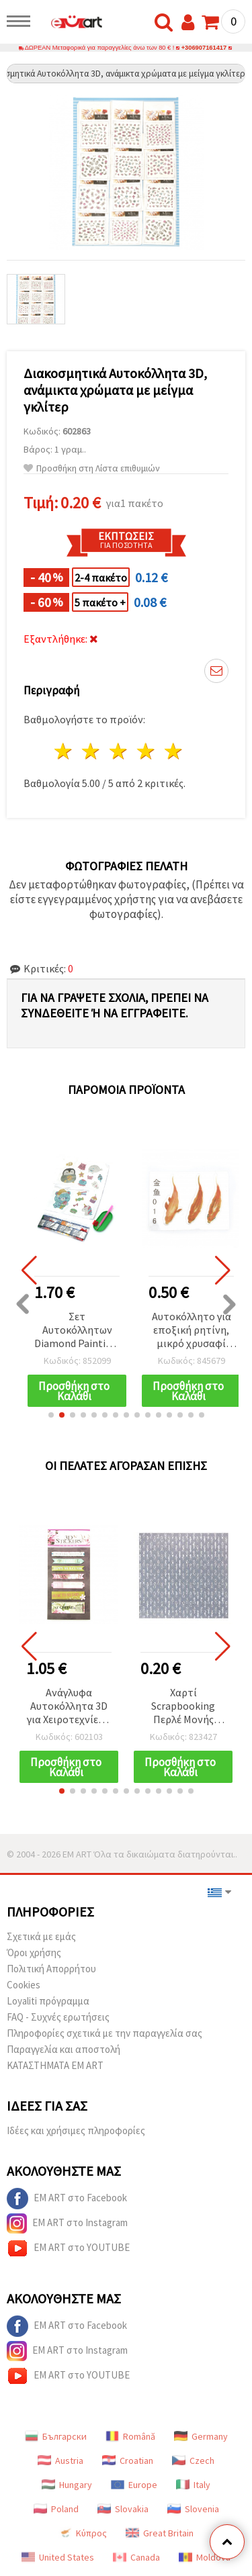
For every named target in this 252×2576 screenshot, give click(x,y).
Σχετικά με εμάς (41, 1936)
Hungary (67, 2485)
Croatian (127, 2460)
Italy (193, 2485)
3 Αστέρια (119, 751)
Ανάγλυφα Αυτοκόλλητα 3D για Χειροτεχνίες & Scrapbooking (69, 1707)
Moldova (204, 2557)
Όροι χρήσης (34, 1952)
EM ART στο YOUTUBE (68, 2248)
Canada (136, 2557)
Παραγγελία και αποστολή (63, 2049)
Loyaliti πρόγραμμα (48, 2000)
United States (58, 2557)
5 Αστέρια (173, 751)
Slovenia (193, 2509)
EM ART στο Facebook (67, 2198)
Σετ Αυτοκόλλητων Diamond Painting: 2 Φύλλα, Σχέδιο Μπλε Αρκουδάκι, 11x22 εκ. (77, 1330)
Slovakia (123, 2509)
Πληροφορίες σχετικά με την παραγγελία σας (104, 2033)
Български (56, 2436)
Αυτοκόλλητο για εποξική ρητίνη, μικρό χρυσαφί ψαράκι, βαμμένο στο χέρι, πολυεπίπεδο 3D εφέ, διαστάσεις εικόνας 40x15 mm (191, 1330)
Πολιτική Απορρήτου (51, 1968)
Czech (193, 2460)
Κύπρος (82, 2533)
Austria (60, 2460)
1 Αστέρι (64, 751)
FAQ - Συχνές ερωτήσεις (58, 2017)
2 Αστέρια (92, 751)
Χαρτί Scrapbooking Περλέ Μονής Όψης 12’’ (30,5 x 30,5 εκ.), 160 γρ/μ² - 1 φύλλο (183, 1707)
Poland (56, 2509)
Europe (134, 2484)
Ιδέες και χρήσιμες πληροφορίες (76, 2130)
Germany (201, 2436)
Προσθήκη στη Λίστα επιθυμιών (92, 468)
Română (130, 2436)
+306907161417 (204, 47)
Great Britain (160, 2533)
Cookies (23, 1984)
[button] (51, 1415)
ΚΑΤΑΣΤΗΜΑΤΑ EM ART (55, 2065)
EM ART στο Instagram (67, 2223)
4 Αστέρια (146, 751)
